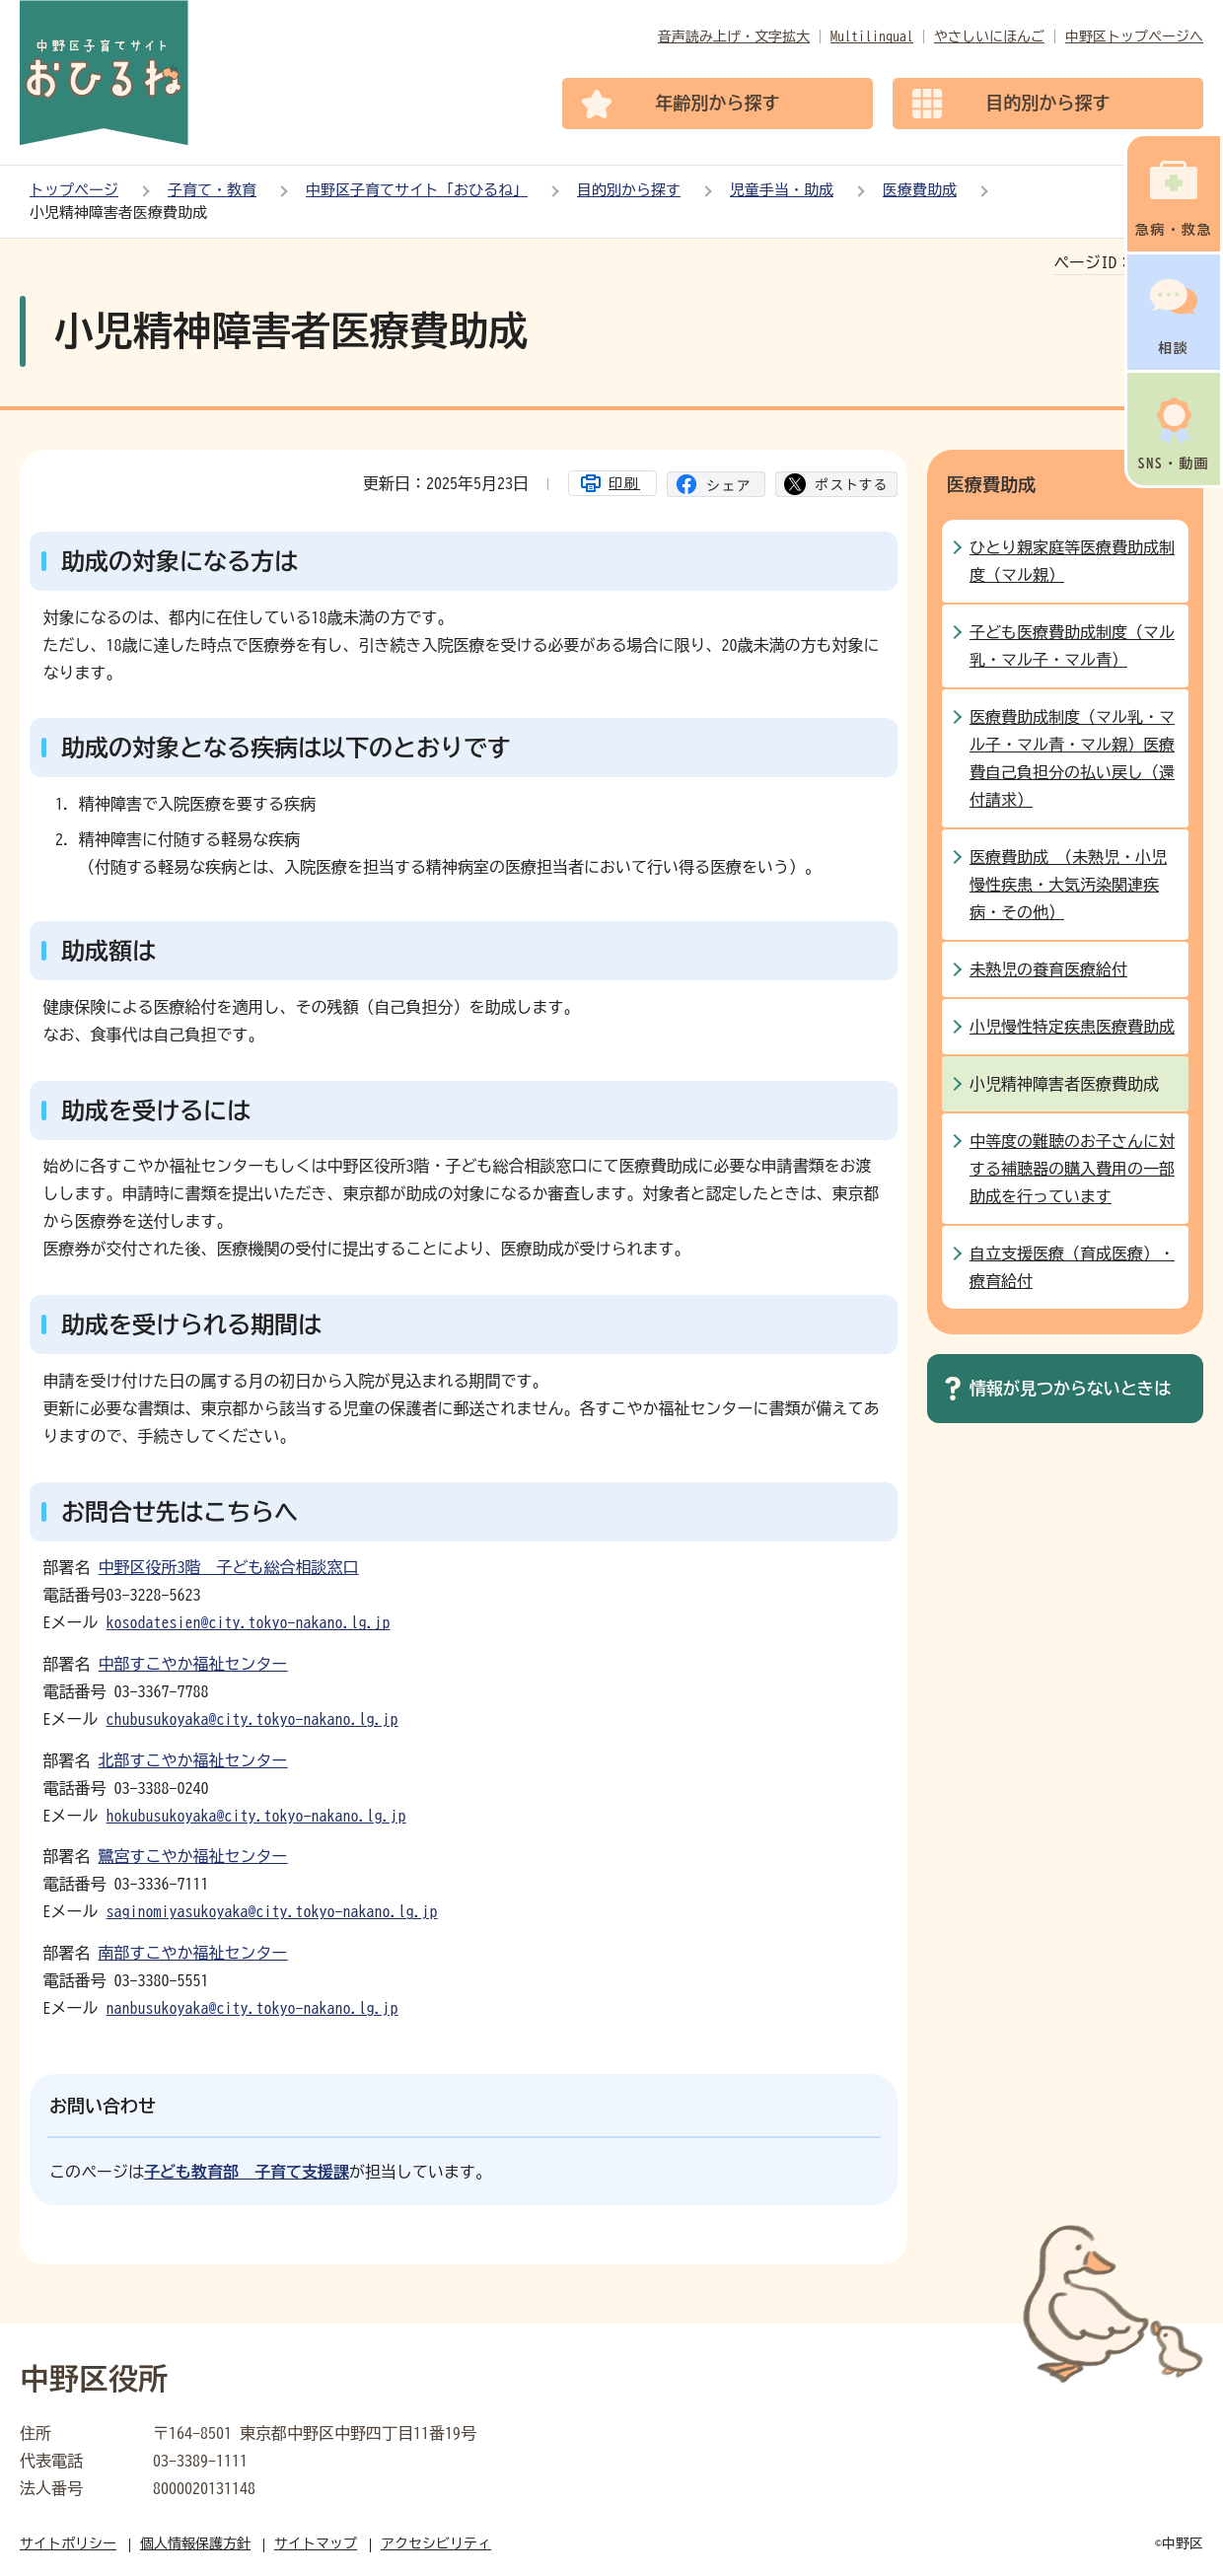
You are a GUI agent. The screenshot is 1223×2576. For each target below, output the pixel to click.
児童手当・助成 (781, 189)
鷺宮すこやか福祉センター (193, 1856)
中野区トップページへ (1134, 36)
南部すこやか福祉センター (193, 1953)
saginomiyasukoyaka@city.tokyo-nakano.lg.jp (272, 1911)
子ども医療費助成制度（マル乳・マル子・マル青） (1072, 646)
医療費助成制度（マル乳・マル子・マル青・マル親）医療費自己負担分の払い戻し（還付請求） (1072, 758)
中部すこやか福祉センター (193, 1664)
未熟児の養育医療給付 (1048, 969)
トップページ (74, 189)
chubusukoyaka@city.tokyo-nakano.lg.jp (252, 1719)
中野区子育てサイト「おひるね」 (417, 189)
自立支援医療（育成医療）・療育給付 (1072, 1267)
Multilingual (871, 36)
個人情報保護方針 (195, 2543)
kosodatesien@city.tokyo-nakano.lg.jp (249, 1622)
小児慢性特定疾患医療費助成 (1072, 1027)
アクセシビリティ (436, 2543)
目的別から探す (629, 189)
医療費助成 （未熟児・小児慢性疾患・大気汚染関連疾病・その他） (1068, 884)
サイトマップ (315, 2543)
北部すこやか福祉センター (193, 1760)
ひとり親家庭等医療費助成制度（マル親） (1072, 561)
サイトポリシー (68, 2543)
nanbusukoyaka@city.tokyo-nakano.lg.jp (252, 2008)
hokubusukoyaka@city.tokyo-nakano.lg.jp (256, 1816)
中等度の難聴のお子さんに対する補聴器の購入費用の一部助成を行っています (1072, 1168)
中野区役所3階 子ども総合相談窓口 (229, 1567)
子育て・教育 (212, 189)
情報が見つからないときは (1070, 1388)
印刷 (624, 483)
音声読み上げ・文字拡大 (734, 36)
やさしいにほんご (989, 36)
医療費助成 (920, 189)
